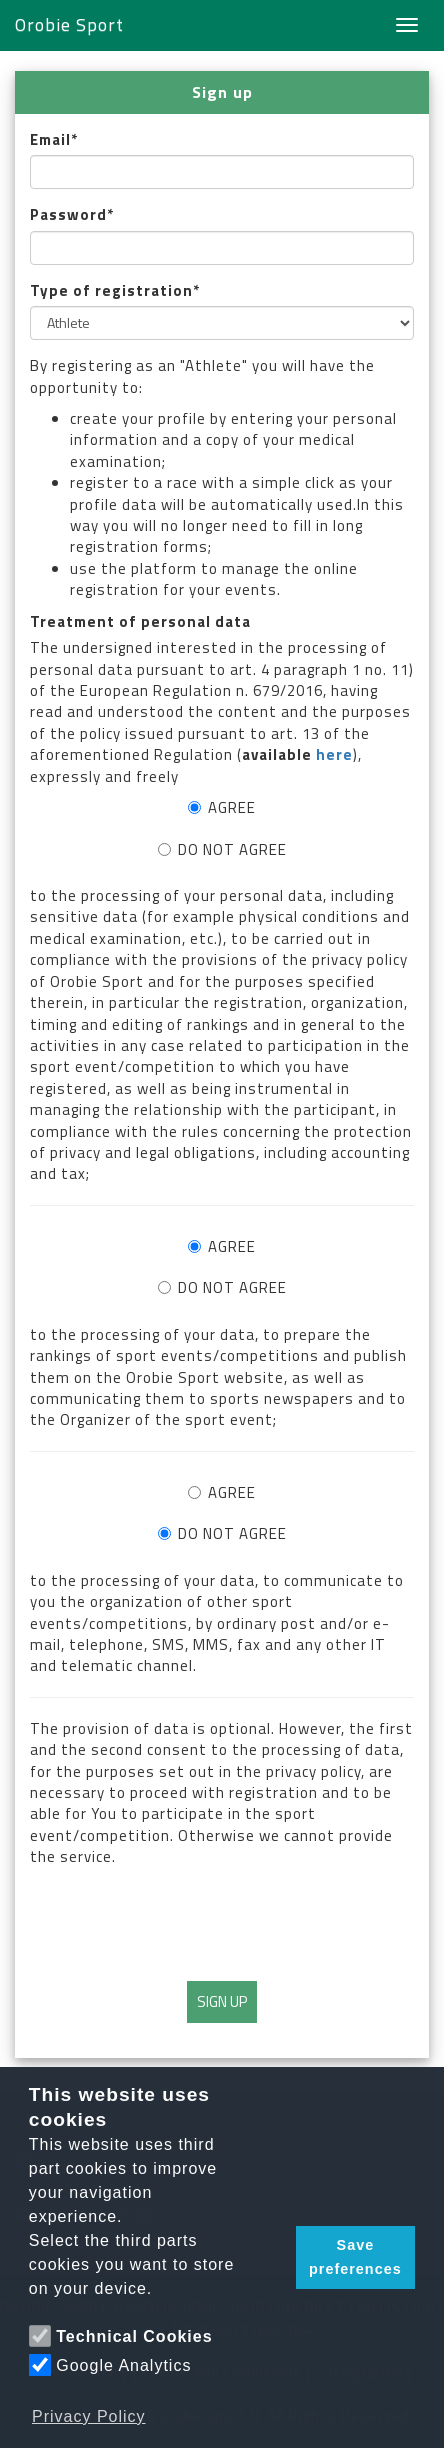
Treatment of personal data (140, 621)
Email (50, 139)
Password (68, 214)
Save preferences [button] (355, 2257)
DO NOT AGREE (222, 849)
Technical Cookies (134, 2336)
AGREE (222, 807)
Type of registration (111, 290)
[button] (274, 2258)
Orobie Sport (69, 24)
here (334, 754)
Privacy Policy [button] (89, 2416)
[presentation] (222, 1922)
